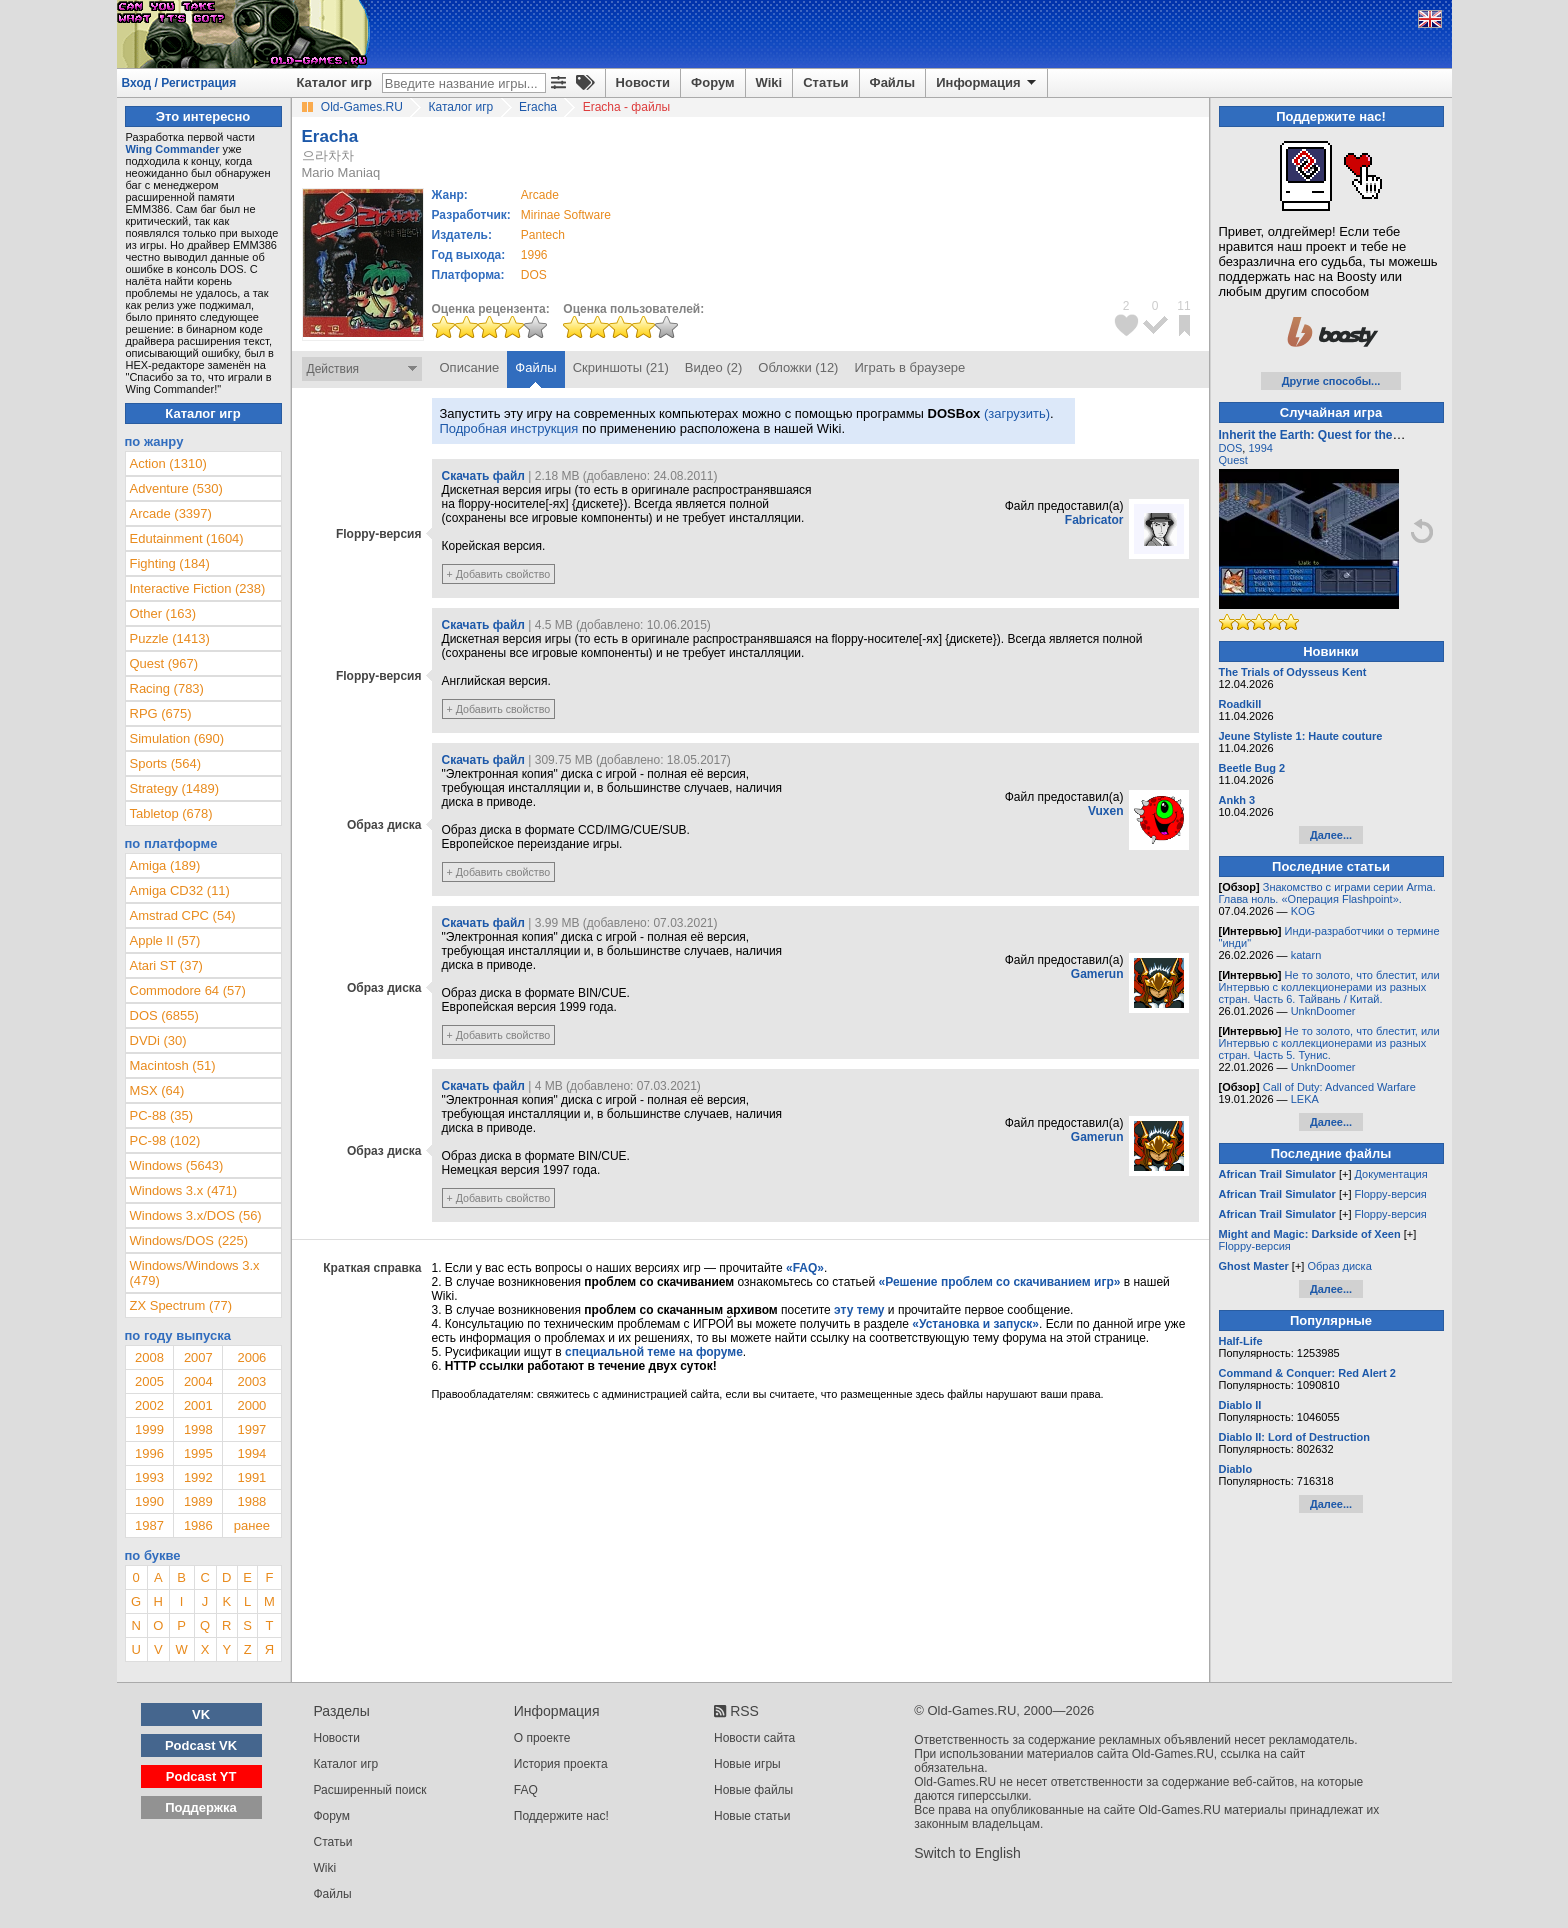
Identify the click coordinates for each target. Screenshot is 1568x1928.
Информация (987, 83)
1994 (251, 1453)
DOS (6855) (164, 1015)
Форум (712, 82)
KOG (1303, 911)
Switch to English (967, 1853)
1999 (149, 1429)
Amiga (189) (165, 865)
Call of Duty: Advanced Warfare (1339, 1087)
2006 (251, 1357)
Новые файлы (753, 1790)
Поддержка (201, 1807)
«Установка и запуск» (975, 1324)
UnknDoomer (1323, 1011)
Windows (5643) (177, 1165)
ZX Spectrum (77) (181, 1305)
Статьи (825, 82)
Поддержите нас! (561, 1816)
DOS (1231, 448)
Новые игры (747, 1764)
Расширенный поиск (370, 1790)
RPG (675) (161, 713)
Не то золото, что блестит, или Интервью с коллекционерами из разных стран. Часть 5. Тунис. (1329, 1043)
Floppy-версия (1391, 1194)
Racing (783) (167, 688)
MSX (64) (157, 1090)
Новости (643, 82)
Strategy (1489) (175, 788)
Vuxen (1106, 811)
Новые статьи (752, 1816)
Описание (470, 367)
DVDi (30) (158, 1040)
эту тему (859, 1310)
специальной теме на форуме (654, 1352)
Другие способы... (1331, 381)
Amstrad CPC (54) (183, 915)
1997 (251, 1429)
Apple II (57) (165, 940)
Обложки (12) (798, 367)
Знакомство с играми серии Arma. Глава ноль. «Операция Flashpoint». (1327, 893)
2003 (251, 1381)
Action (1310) (168, 463)
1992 (198, 1477)
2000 (251, 1405)
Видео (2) (713, 367)
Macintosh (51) (173, 1065)
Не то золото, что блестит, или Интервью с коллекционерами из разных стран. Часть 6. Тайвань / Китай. (1329, 987)
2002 (149, 1405)
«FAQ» (805, 1268)
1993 (149, 1477)
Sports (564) (166, 763)
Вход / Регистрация (179, 83)
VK (201, 1714)
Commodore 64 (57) (188, 990)
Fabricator (1094, 520)
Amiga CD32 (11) (180, 890)
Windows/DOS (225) (189, 1240)
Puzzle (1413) (170, 638)
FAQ (526, 1790)
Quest (1233, 460)
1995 (198, 1453)
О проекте (542, 1738)
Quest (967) (164, 663)
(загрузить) (1017, 413)
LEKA (1305, 1099)
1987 (149, 1525)
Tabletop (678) (171, 813)
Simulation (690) (177, 738)
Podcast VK (201, 1745)
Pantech (543, 235)
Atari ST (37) (166, 965)
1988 (251, 1501)
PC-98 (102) (165, 1140)
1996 (534, 255)
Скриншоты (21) (621, 367)
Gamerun (1097, 974)
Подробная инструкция (509, 428)
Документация (1391, 1174)
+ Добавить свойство (499, 574)
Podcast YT (201, 1776)
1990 (149, 1501)
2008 (149, 1357)
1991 (251, 1477)
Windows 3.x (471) (184, 1190)
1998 (198, 1429)
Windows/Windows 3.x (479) (195, 1273)
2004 (198, 1381)
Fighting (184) (170, 563)
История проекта (561, 1764)
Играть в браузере (909, 367)
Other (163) (163, 613)
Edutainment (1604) (187, 538)
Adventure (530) (176, 488)
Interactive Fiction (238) (198, 588)
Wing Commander (173, 149)
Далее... (1331, 835)
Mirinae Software (566, 215)
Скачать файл (483, 476)
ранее (252, 1525)
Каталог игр (334, 82)
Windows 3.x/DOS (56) (196, 1215)
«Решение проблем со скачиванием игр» (1000, 1282)
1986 (198, 1525)
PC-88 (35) (162, 1115)
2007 (198, 1357)
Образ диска (1339, 1266)
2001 (198, 1405)
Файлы (893, 82)
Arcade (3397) (171, 513)
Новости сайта (754, 1738)
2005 (149, 1381)
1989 (198, 1501)
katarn (1306, 955)
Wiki (769, 82)
